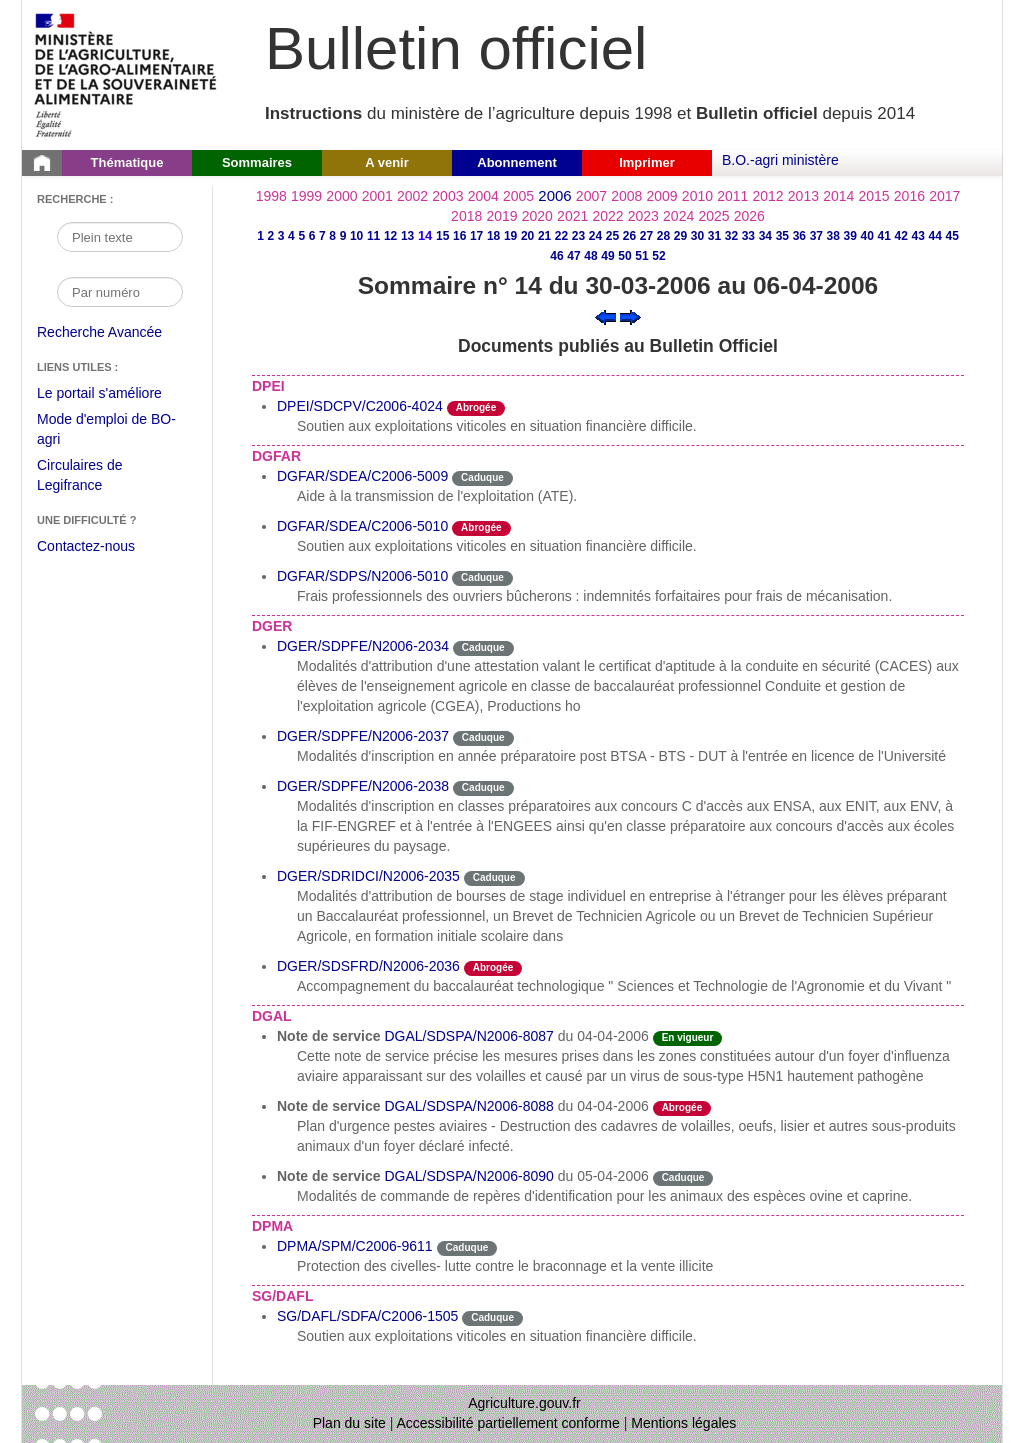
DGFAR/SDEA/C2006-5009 (362, 476)
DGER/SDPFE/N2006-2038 (363, 786)
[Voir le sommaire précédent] (605, 316)
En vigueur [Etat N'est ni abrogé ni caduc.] (688, 1037)
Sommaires (257, 162)
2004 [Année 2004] (483, 196)
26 (629, 236)
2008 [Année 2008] (626, 196)
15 (442, 236)
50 (624, 256)
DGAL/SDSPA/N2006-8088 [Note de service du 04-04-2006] (468, 1106)
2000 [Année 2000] (341, 196)
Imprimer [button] (647, 162)
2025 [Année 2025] (713, 216)
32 (731, 236)
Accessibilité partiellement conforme (508, 1423)
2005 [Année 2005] (518, 196)
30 (697, 236)
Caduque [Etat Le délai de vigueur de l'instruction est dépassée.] (482, 477)
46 (556, 256)
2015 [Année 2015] (873, 196)
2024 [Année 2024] (678, 216)
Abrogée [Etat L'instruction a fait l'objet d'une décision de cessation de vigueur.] (476, 407)
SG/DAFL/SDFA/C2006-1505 (367, 1316)
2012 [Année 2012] (768, 196)
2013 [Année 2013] (803, 196)
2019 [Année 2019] (501, 216)
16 (459, 236)
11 (373, 236)
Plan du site (349, 1423)
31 (714, 236)
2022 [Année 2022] (607, 216)
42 (901, 236)
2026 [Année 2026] (749, 216)
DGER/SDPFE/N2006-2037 (363, 736)
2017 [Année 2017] (944, 196)
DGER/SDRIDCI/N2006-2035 (368, 876)
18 (493, 236)
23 (578, 236)
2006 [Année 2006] (554, 195)
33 (748, 236)
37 (816, 236)
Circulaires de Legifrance (95, 477)
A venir (387, 162)
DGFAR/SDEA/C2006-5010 (362, 526)
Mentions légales (683, 1423)
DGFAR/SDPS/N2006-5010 (362, 576)
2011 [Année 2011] (732, 196)
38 (833, 236)
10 (356, 236)
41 (884, 236)
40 (867, 236)
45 (952, 236)
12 (390, 236)
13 (407, 236)
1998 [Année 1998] (271, 196)
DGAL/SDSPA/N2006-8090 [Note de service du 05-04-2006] (468, 1176)
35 (782, 236)
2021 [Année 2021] (572, 216)
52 (658, 256)
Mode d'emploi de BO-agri (106, 431)
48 (590, 256)
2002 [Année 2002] (412, 196)
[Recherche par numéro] (120, 292)
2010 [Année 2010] (697, 196)
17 (476, 236)
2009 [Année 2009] (662, 196)
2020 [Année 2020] (537, 216)
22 (561, 236)
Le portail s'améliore (114, 394)
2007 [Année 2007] (591, 196)
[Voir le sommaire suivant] (630, 316)
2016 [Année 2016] (909, 196)
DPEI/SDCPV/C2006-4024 (360, 406)
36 (799, 236)
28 (663, 236)
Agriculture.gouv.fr (524, 1403)
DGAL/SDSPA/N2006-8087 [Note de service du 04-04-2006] (468, 1036)
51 (641, 256)
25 (612, 236)
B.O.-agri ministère (780, 160)
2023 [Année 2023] (643, 216)
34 (765, 236)
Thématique (127, 162)
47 (573, 256)
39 (850, 236)
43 (918, 236)
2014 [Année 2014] (838, 196)
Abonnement (516, 162)
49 (607, 256)
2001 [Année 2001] (377, 196)
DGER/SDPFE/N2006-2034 (363, 646)
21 (544, 236)
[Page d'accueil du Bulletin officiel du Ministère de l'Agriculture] (42, 163)
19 (510, 236)
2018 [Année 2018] (466, 216)
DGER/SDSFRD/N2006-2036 (368, 966)
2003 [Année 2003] (447, 196)
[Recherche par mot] (120, 237)
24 (595, 236)
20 (527, 236)
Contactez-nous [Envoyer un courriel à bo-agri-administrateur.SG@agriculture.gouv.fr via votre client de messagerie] (86, 546)
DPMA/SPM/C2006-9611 (355, 1246)
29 (680, 236)
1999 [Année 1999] (306, 196)
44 (935, 236)
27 (646, 236)
